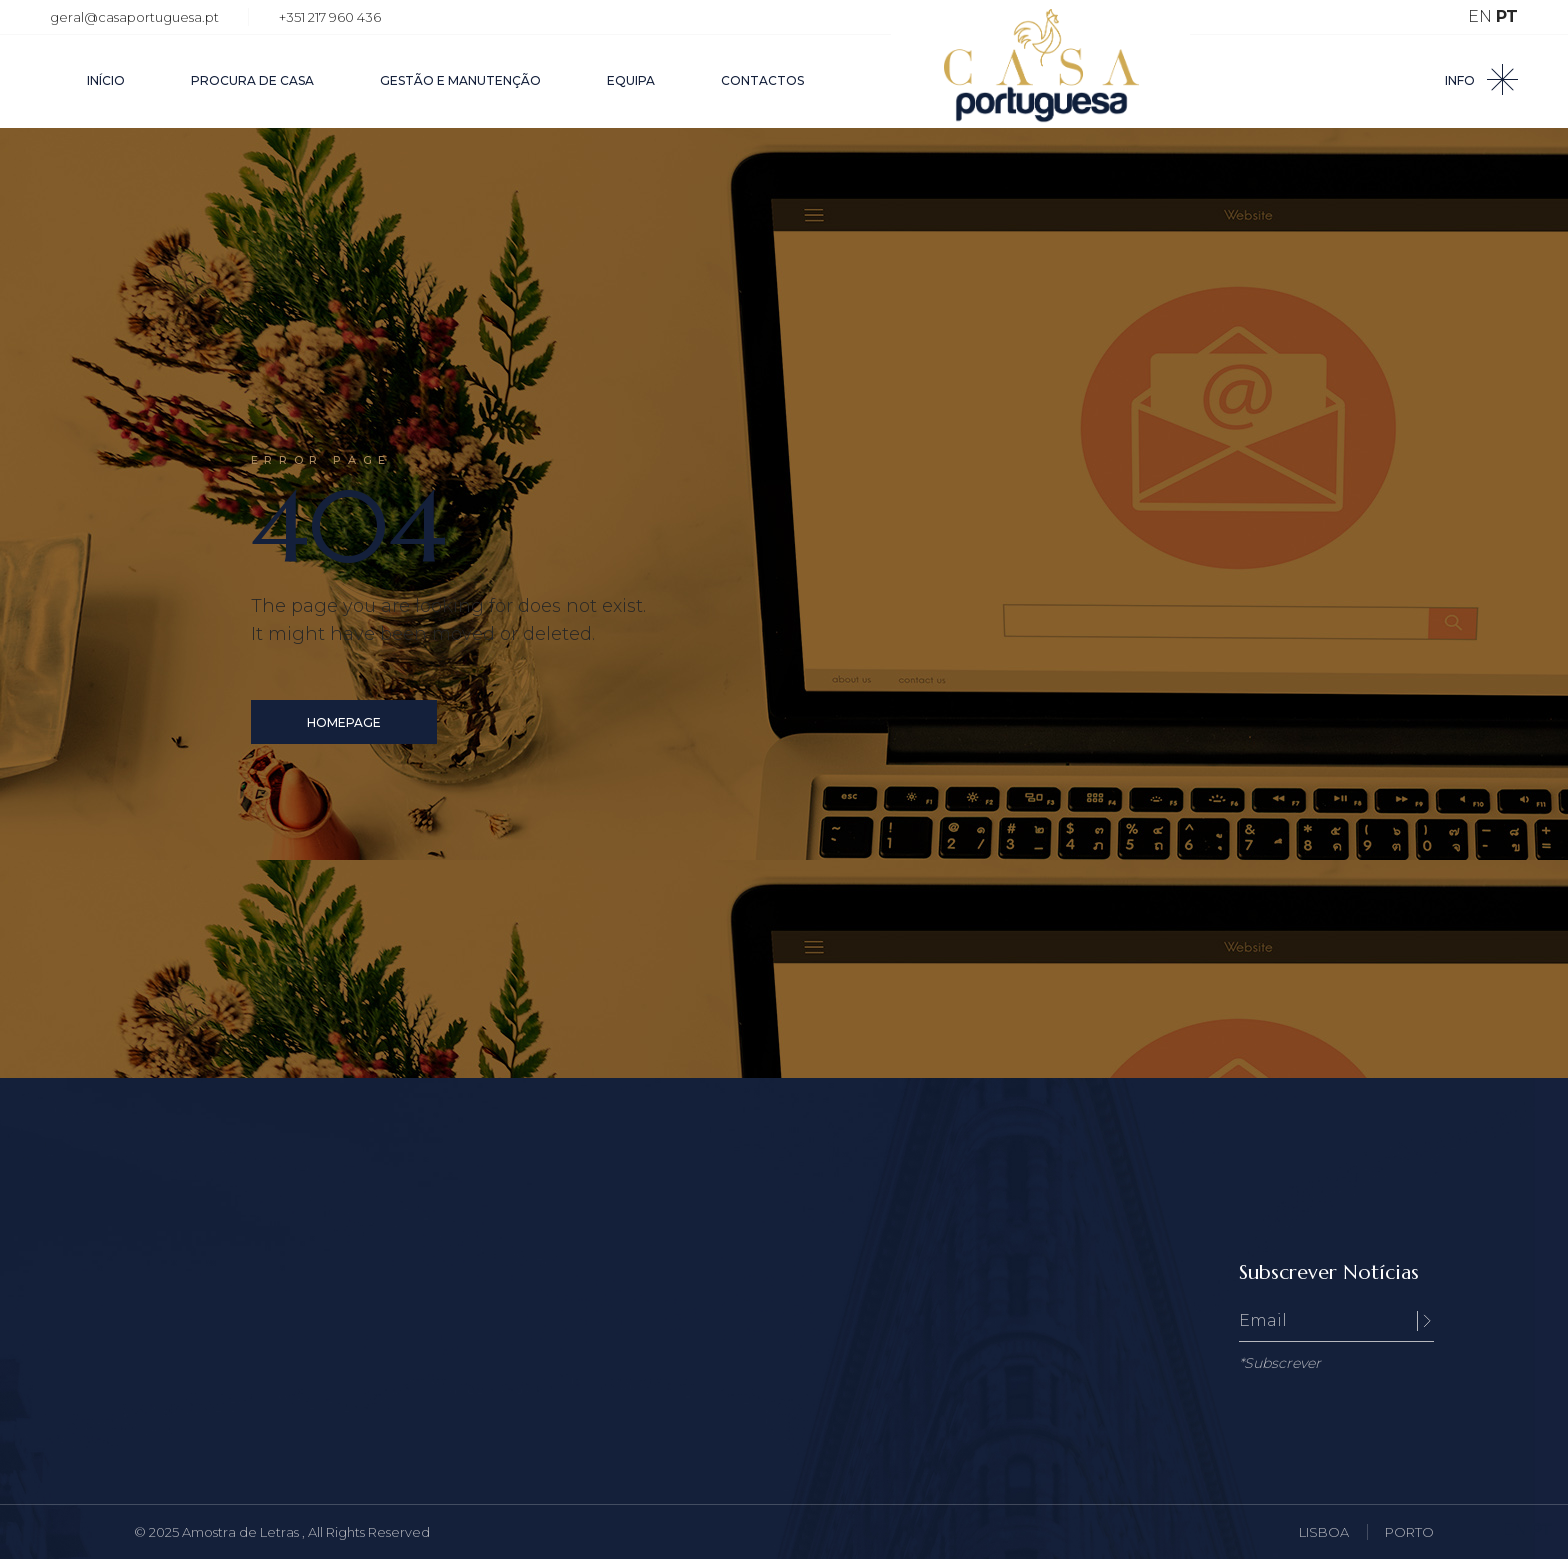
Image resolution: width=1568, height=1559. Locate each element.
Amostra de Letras (242, 1532)
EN (1480, 16)
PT (1507, 16)
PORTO (1409, 1532)
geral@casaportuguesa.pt (134, 17)
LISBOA (1324, 1532)
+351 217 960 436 (330, 17)
